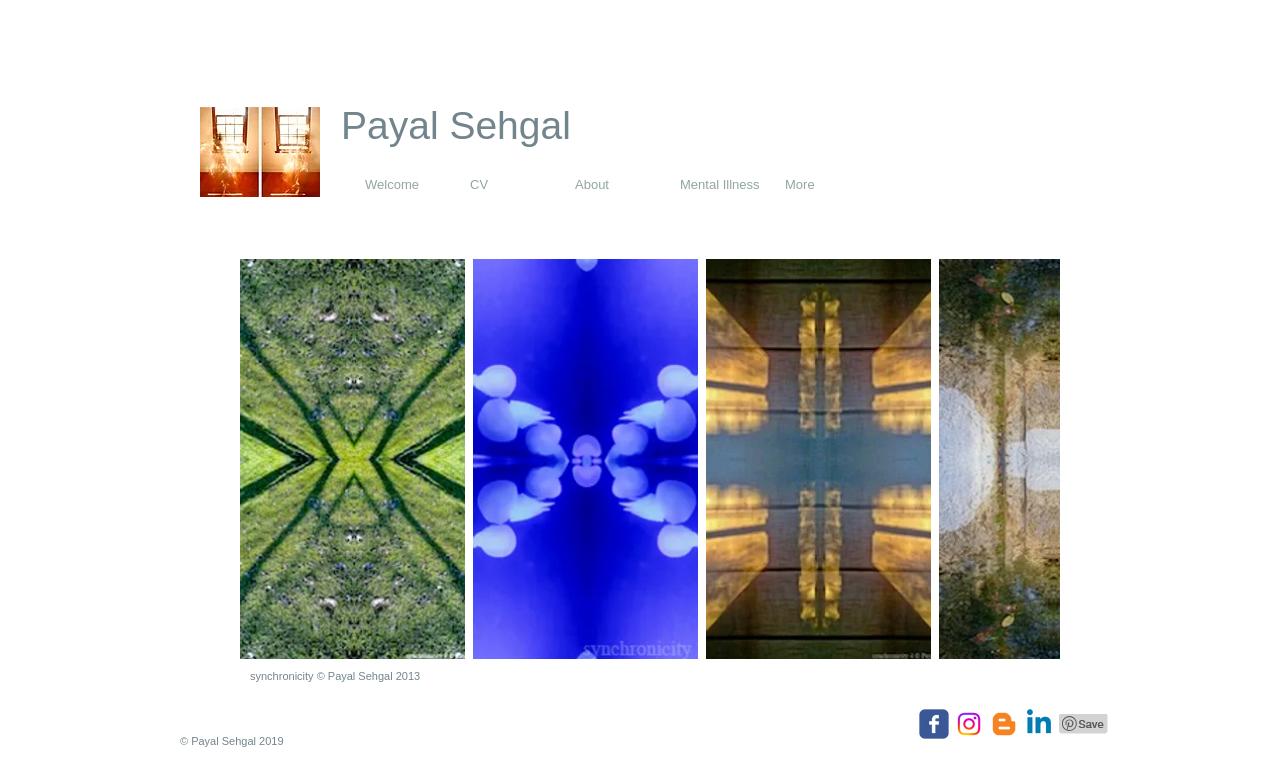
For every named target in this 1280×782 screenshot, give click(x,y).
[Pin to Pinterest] (1084, 724)
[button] (352, 459)
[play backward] (265, 459)
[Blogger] (1004, 724)
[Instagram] (969, 724)
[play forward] (1035, 459)
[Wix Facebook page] (934, 724)
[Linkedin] (1039, 724)
